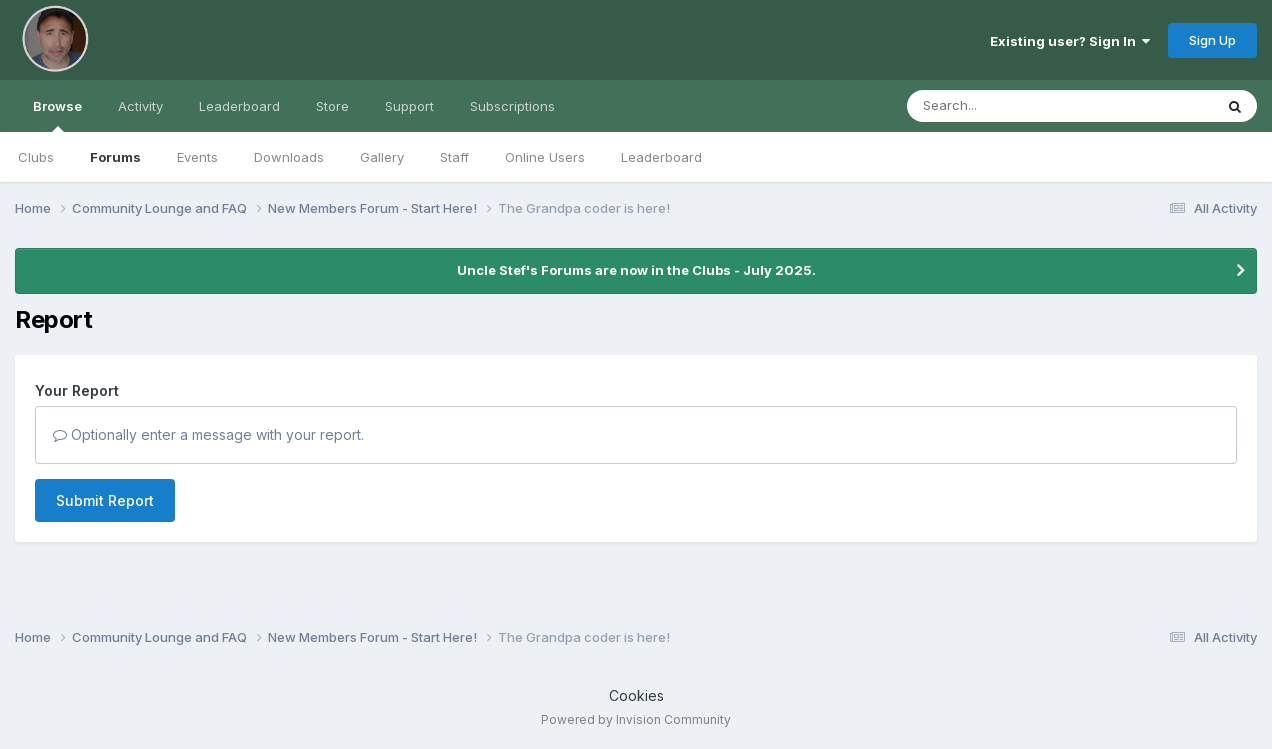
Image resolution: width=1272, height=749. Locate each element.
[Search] (1005, 106)
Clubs (36, 157)
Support (409, 106)
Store (332, 106)
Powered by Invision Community (636, 719)
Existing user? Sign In (1070, 41)
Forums (115, 157)
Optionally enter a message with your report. (208, 434)
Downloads (289, 157)
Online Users (545, 157)
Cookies (636, 695)
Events (197, 157)
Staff (454, 157)
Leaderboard (661, 157)
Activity (140, 106)
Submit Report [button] (105, 500)
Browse (57, 115)
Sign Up (1212, 40)
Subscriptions (512, 106)
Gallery (382, 157)
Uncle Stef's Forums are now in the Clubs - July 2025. (636, 270)
